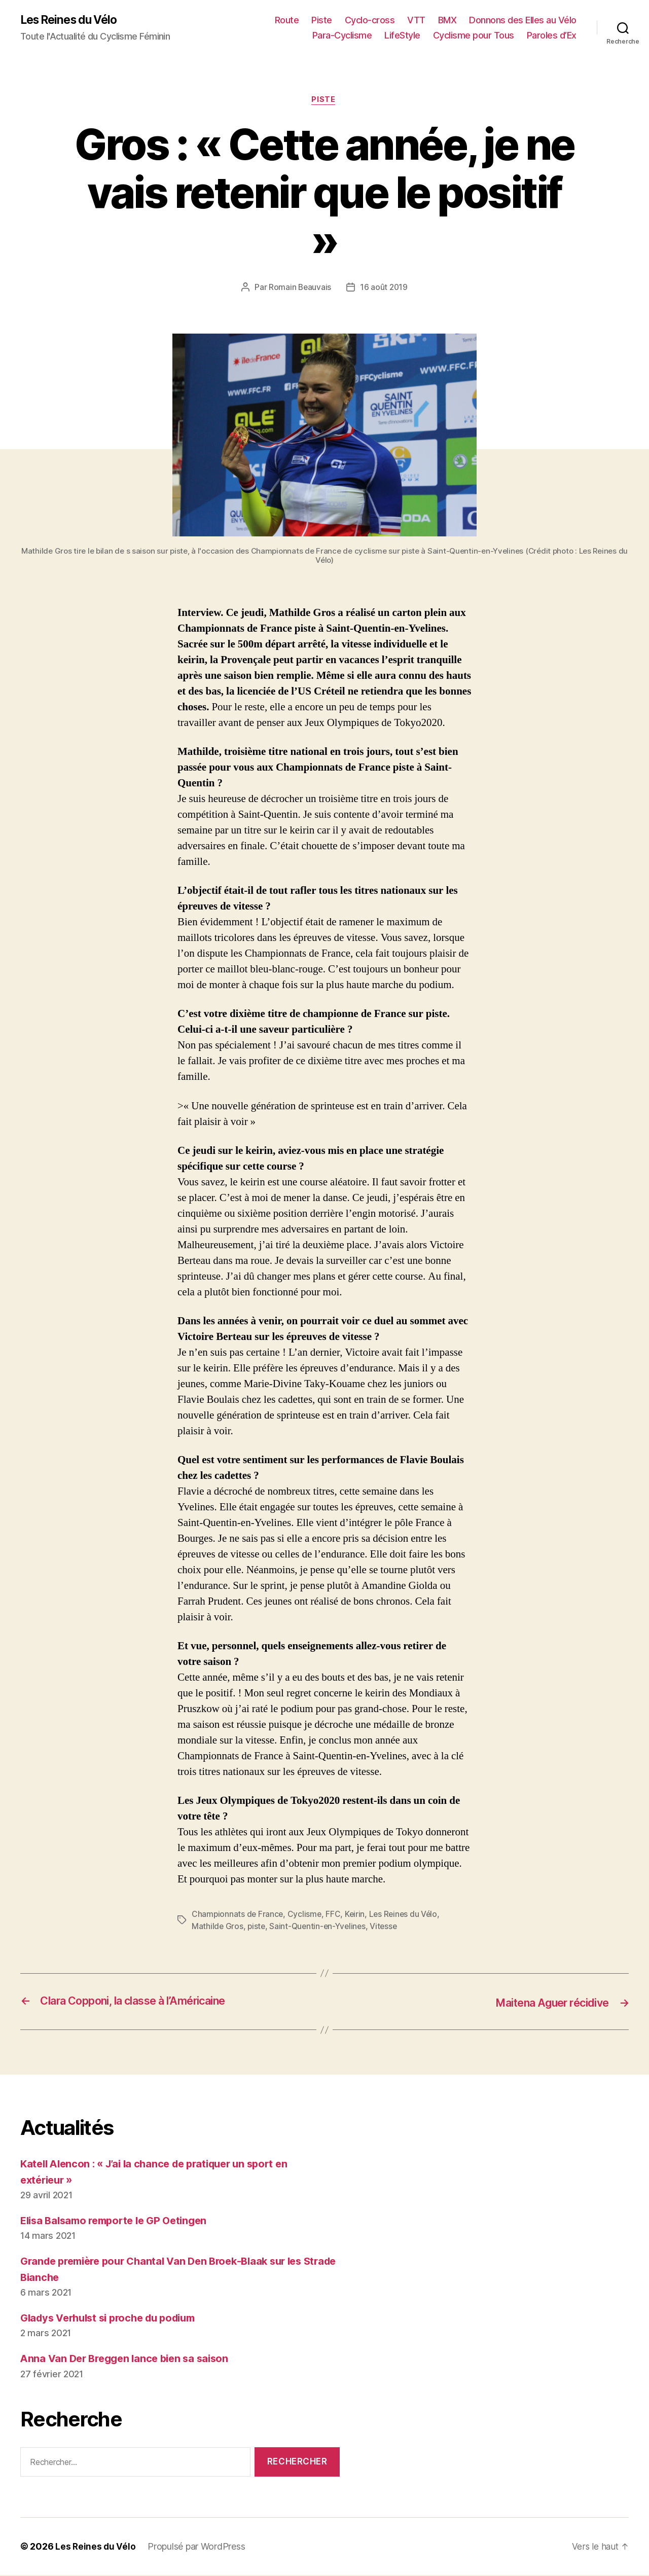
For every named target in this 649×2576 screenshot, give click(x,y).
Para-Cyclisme (342, 35)
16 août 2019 (384, 289)
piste (257, 1928)
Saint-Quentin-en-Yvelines (320, 1928)
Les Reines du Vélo (72, 20)
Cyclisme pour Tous (473, 35)
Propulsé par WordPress (197, 2547)
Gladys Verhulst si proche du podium (114, 2318)
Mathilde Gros (218, 1928)
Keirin (357, 1916)
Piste (321, 20)
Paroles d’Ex (551, 35)
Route (287, 20)
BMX (447, 20)
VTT (416, 20)
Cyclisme (306, 1916)
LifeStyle (402, 35)
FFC (335, 1916)
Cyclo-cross (370, 20)
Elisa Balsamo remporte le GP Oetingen (119, 2221)
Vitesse (388, 1928)
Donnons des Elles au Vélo (522, 20)
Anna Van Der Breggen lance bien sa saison (129, 2359)
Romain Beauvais (299, 289)
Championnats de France (238, 1916)
